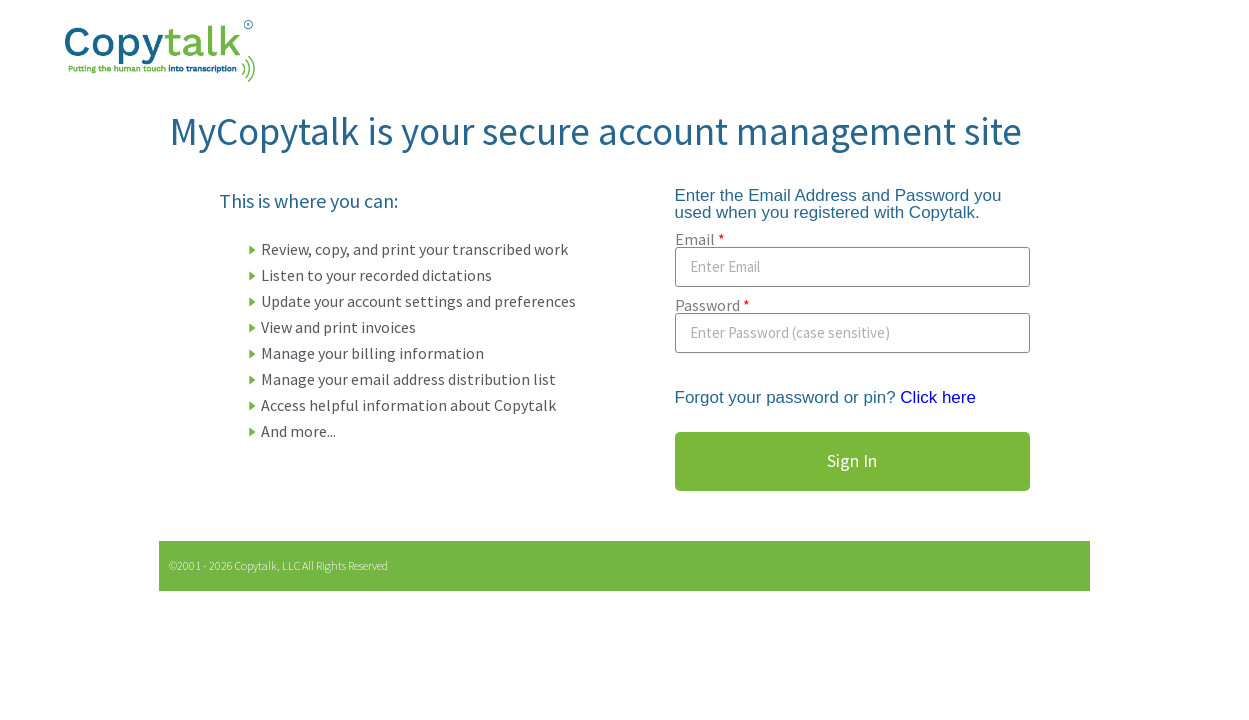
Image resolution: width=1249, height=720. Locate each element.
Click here (938, 397)
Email (695, 239)
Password (707, 305)
